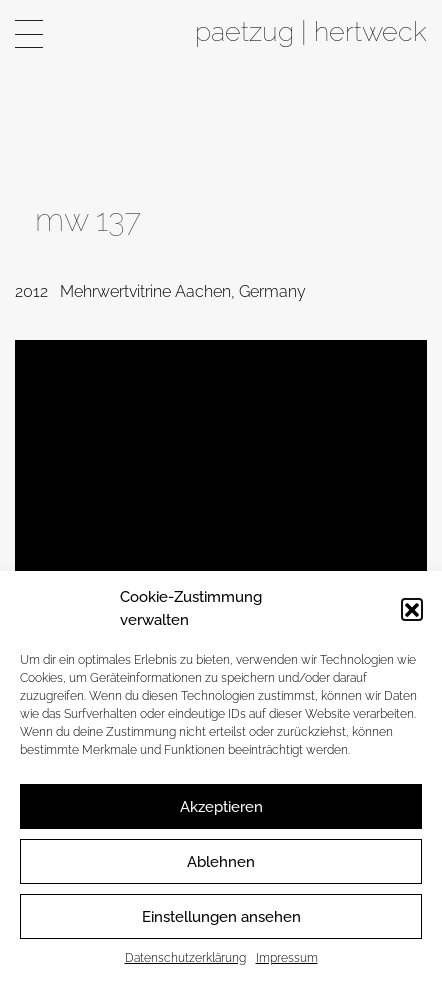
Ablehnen (221, 862)
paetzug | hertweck (311, 31)
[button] (412, 609)
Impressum (287, 958)
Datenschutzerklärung (185, 958)
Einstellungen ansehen (221, 917)
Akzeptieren (221, 807)
